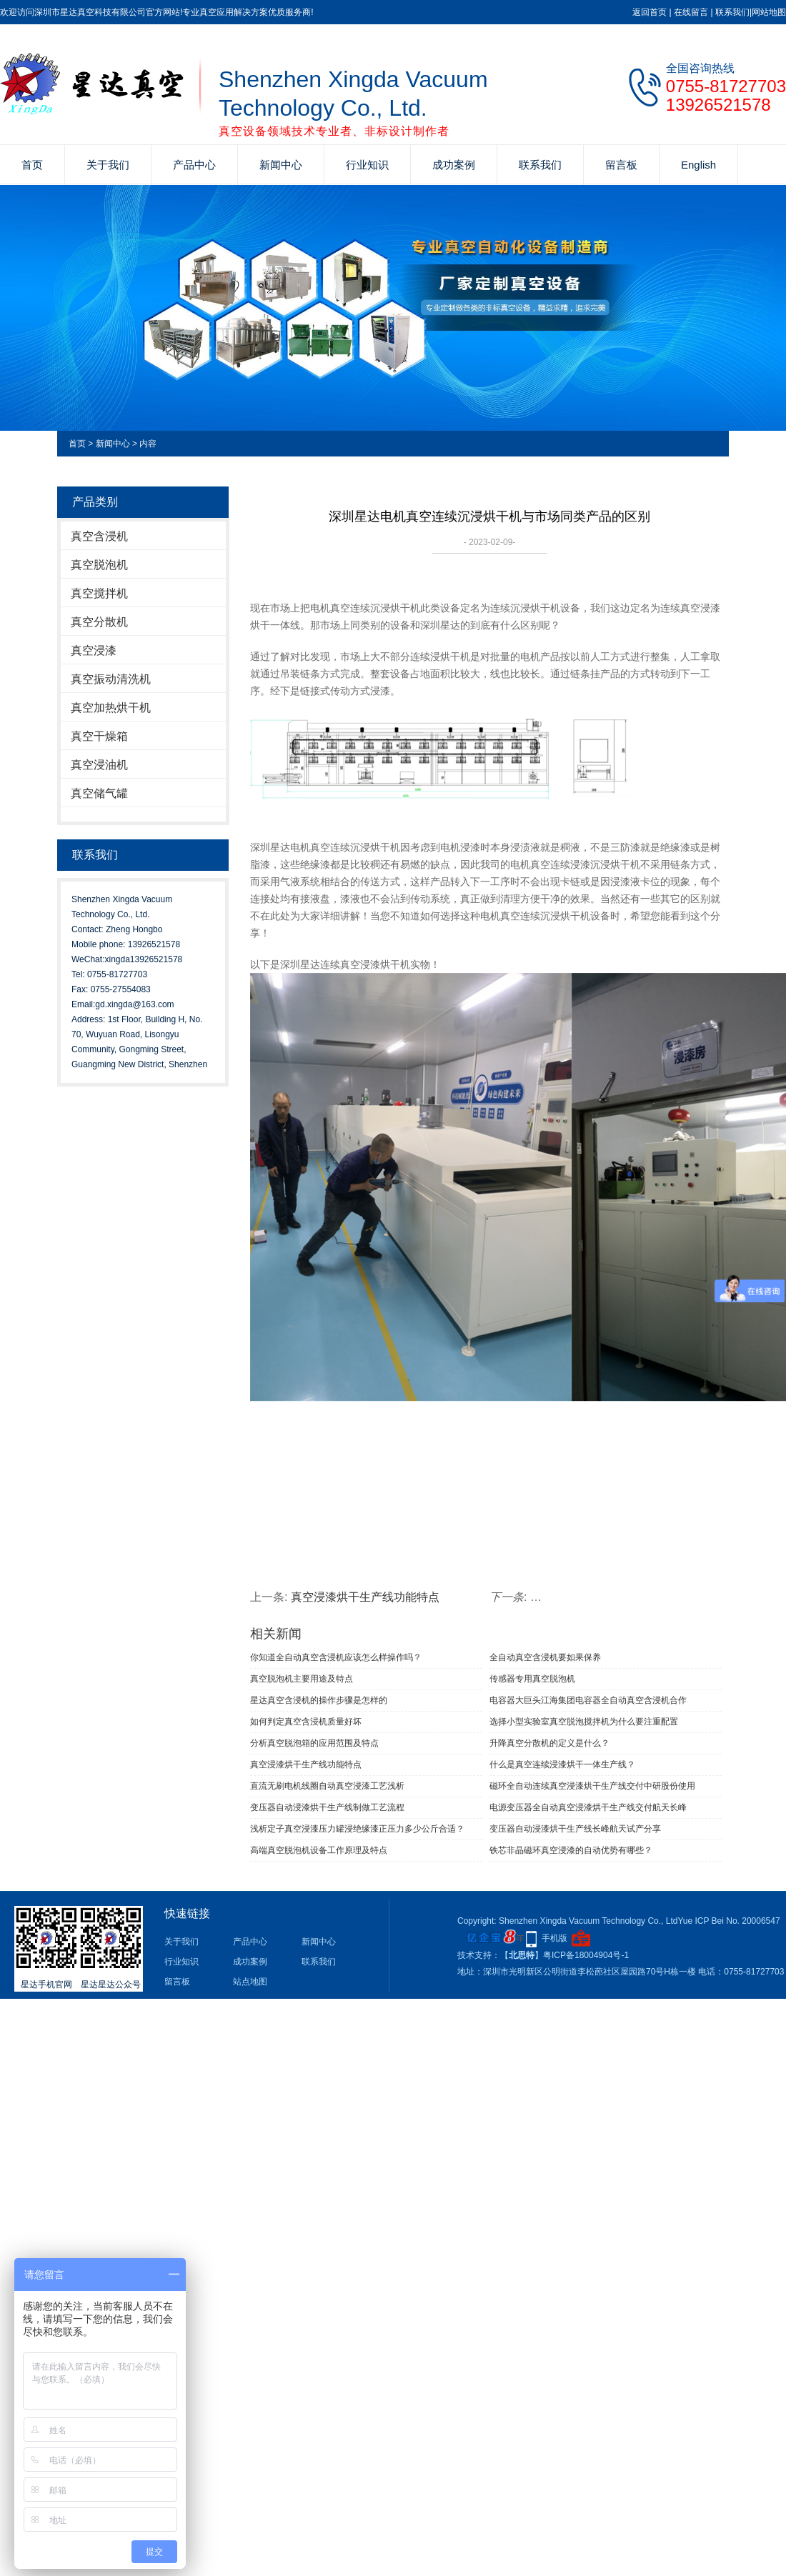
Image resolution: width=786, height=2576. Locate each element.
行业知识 (367, 165)
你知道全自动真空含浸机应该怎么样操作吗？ (336, 1657)
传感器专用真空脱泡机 (532, 1679)
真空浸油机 (99, 765)
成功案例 (453, 165)
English (698, 165)
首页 (32, 165)
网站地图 (769, 12)
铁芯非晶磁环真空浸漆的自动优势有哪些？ (570, 1850)
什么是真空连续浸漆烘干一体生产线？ (562, 1764)
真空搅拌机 (99, 593)
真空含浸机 (99, 536)
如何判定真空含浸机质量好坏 (306, 1722)
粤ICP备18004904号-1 (586, 1955)
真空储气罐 (99, 793)
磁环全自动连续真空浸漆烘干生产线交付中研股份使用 (592, 1786)
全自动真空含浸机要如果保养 (545, 1657)
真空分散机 (99, 622)
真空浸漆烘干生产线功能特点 (365, 1597)
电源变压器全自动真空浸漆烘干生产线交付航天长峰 (588, 1807)
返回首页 (649, 12)
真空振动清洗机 (111, 679)
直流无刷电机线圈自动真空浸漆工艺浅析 (327, 1786)
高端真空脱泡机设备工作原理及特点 (318, 1850)
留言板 (621, 165)
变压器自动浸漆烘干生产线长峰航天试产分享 (575, 1829)
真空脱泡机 (99, 565)
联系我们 (732, 12)
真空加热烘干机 (111, 708)
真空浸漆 (93, 650)
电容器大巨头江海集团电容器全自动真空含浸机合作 (588, 1700)
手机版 (554, 1938)
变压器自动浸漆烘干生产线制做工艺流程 (327, 1807)
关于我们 (107, 165)
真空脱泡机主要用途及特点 (301, 1679)
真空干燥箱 (99, 736)
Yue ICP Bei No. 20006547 (728, 1921)
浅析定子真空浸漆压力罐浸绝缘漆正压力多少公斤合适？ (357, 1829)
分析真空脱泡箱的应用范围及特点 (314, 1743)
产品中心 (194, 165)
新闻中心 (280, 165)
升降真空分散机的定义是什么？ (549, 1743)
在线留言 (691, 12)
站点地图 (250, 1982)
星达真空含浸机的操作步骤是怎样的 (318, 1700)
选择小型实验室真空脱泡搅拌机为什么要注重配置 (583, 1722)
